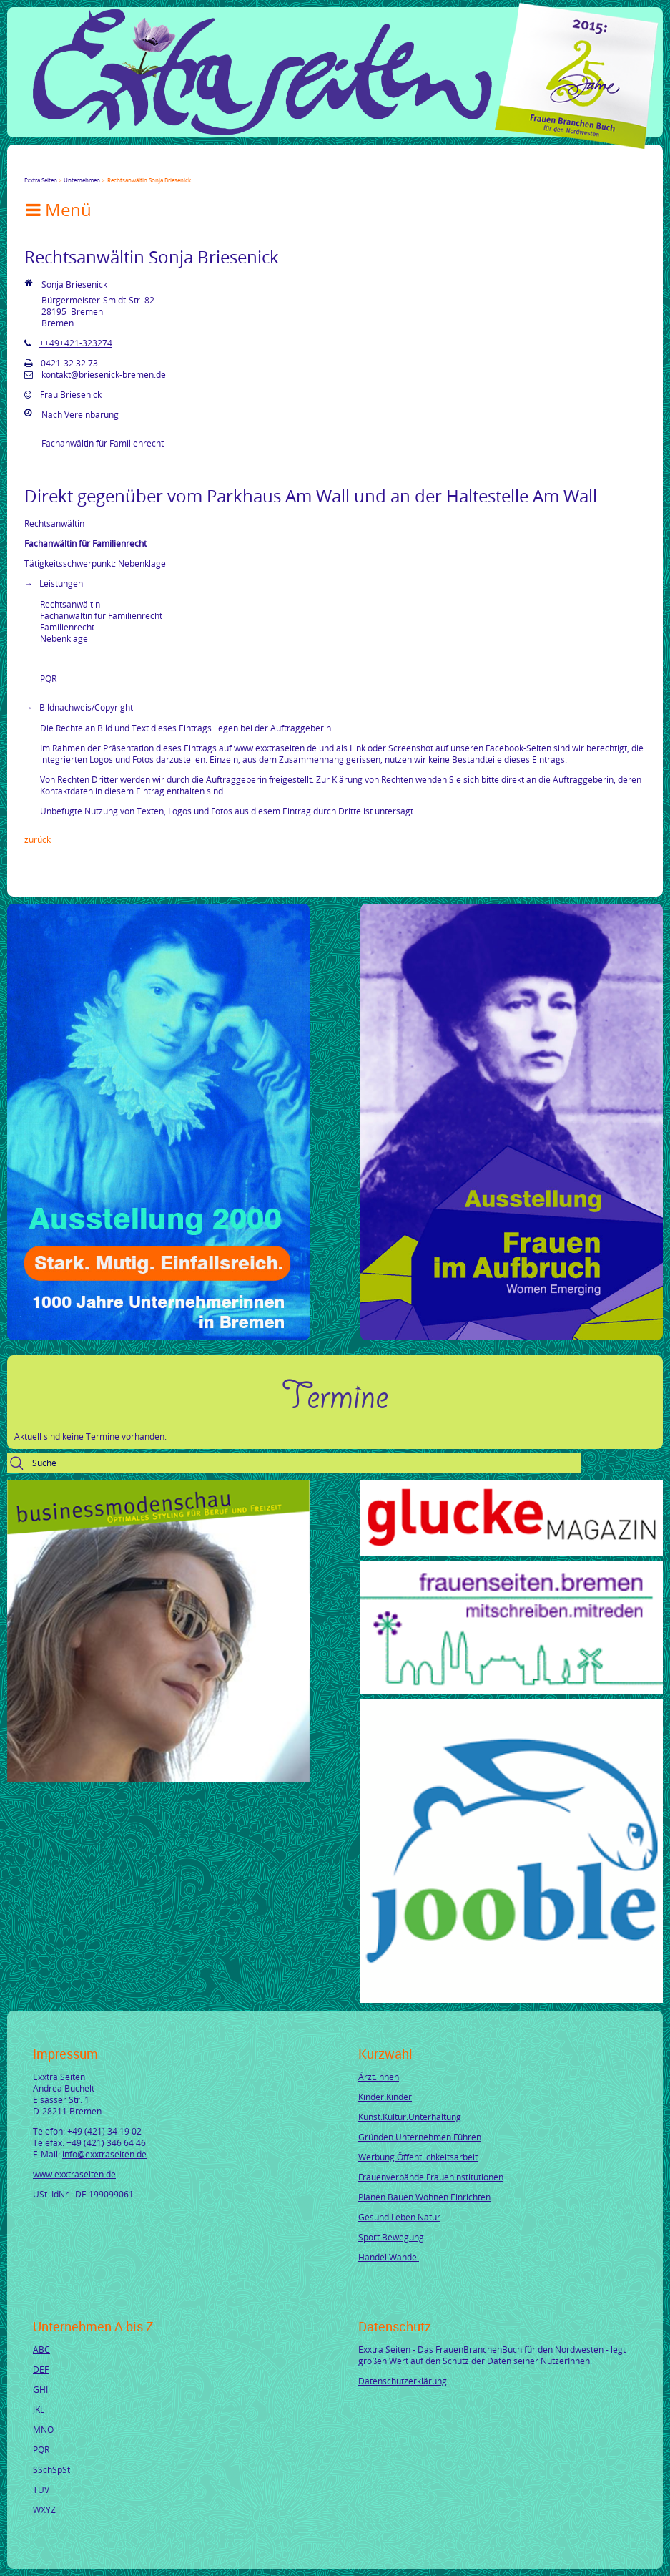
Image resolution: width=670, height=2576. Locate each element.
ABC (41, 2349)
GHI (40, 2389)
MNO (43, 2429)
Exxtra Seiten (40, 180)
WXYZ (44, 2509)
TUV (41, 2489)
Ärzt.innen (378, 2076)
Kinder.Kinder (385, 2096)
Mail (116, 167)
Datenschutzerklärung (402, 2380)
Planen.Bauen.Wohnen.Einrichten (424, 2196)
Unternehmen (82, 180)
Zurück (37, 839)
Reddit (150, 167)
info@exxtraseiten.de (104, 2154)
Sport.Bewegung (391, 2237)
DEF (41, 2369)
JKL (38, 2409)
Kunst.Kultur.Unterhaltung (409, 2116)
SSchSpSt (51, 2469)
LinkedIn (81, 167)
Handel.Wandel (388, 2257)
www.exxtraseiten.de (74, 2174)
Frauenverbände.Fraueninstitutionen (430, 2176)
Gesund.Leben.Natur (399, 2217)
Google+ (64, 167)
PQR (41, 2449)
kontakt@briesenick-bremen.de (103, 374)
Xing (98, 167)
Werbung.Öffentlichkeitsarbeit (418, 2156)
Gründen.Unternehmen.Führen (419, 2136)
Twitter (47, 167)
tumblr (133, 167)
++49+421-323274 (75, 342)
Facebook (30, 167)
